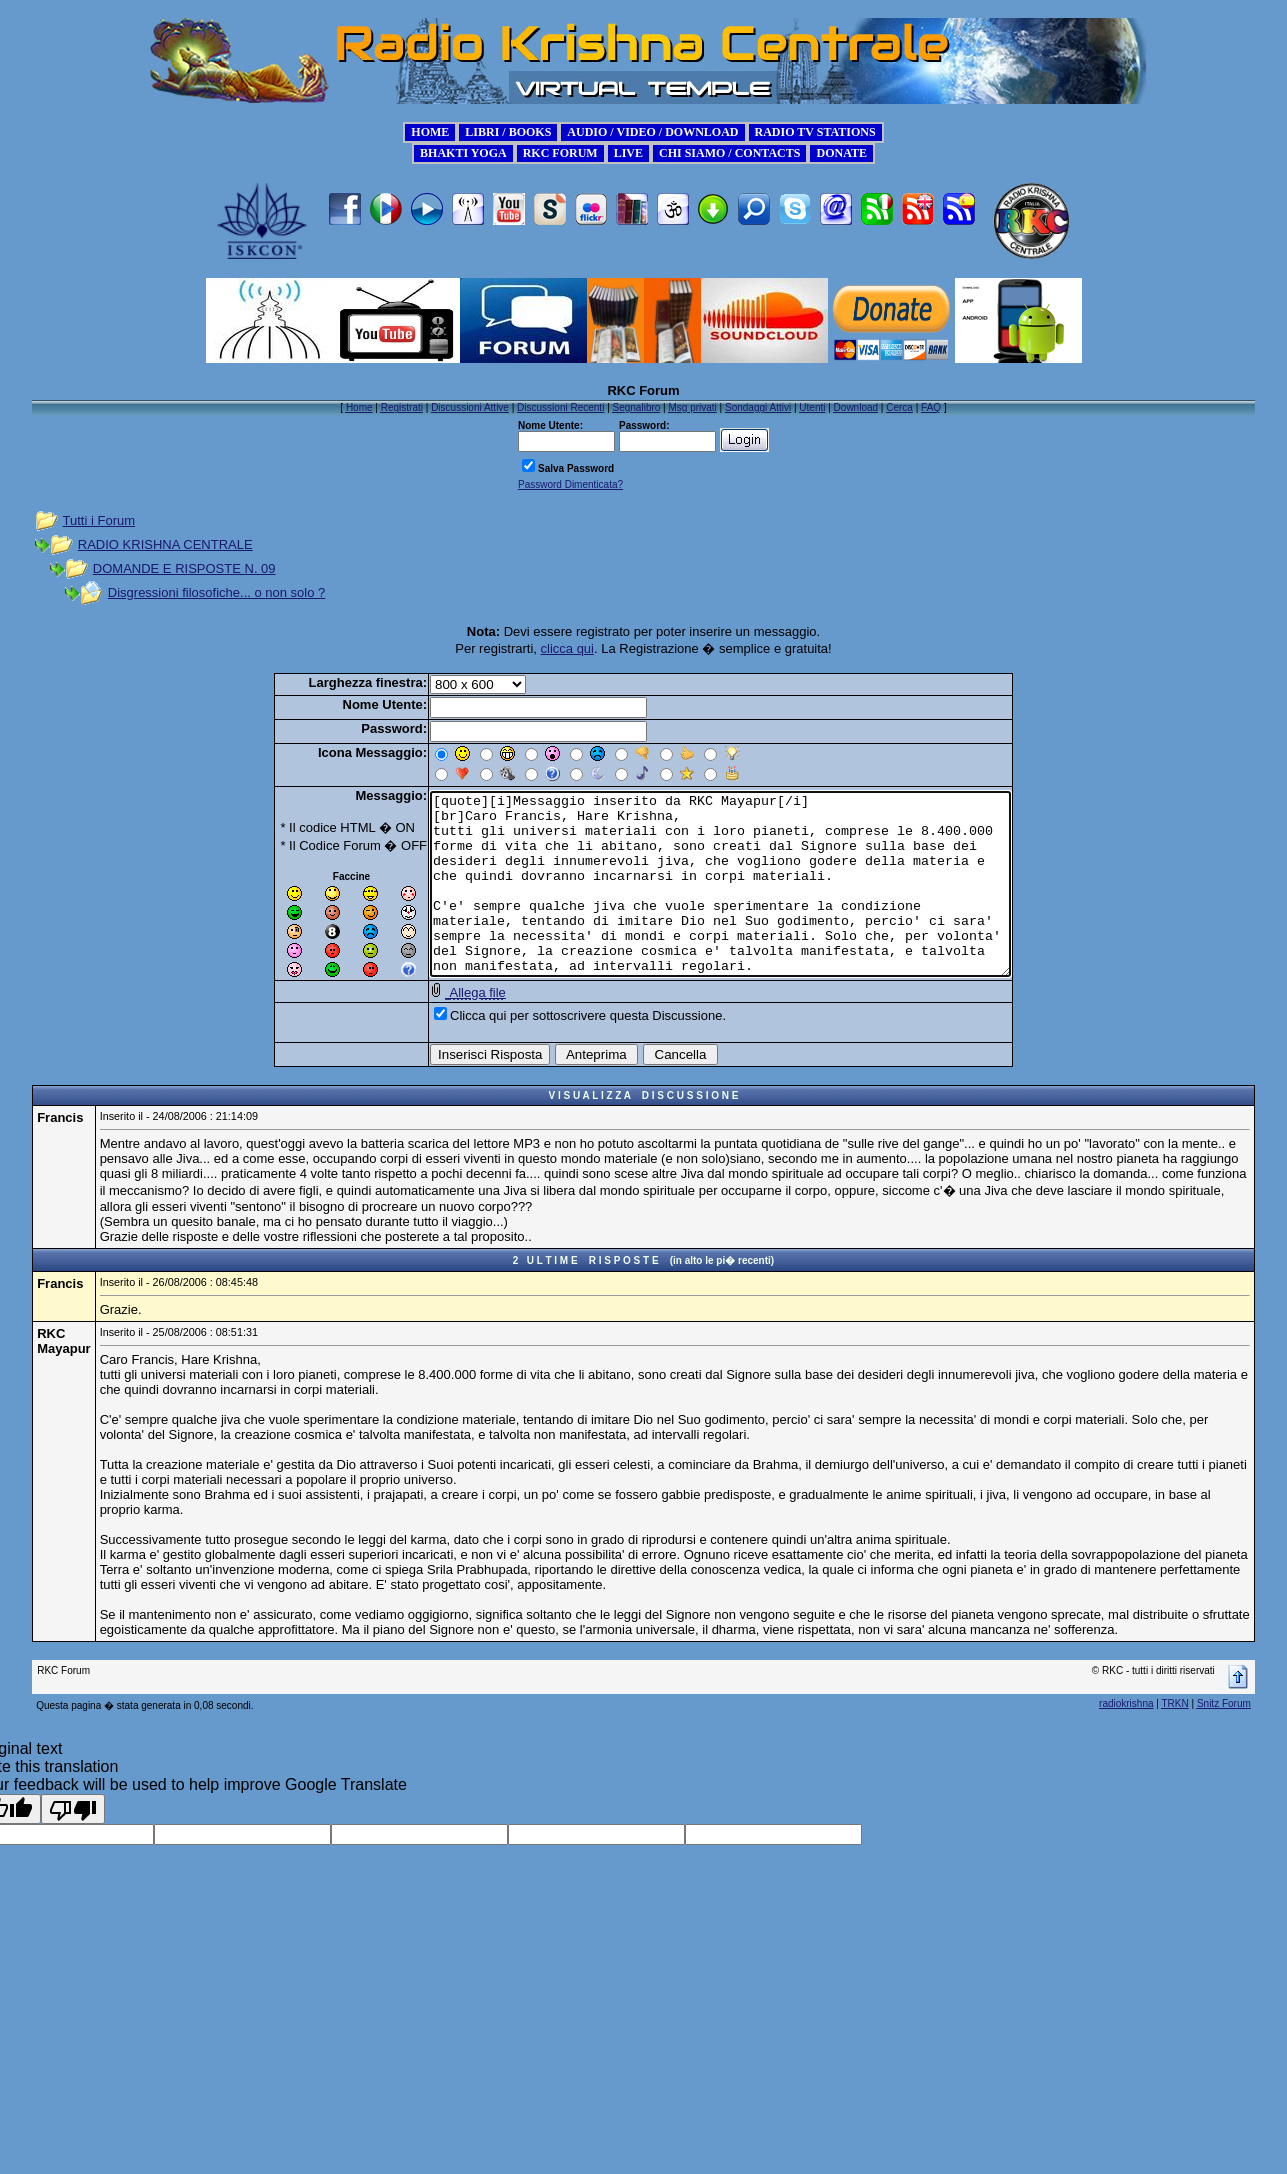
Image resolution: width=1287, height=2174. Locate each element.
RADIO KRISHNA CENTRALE (165, 544)
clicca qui (567, 648)
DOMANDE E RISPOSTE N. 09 (184, 568)
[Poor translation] (73, 1840)
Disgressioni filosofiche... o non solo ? (217, 592)
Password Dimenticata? (570, 484)
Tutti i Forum (99, 520)
